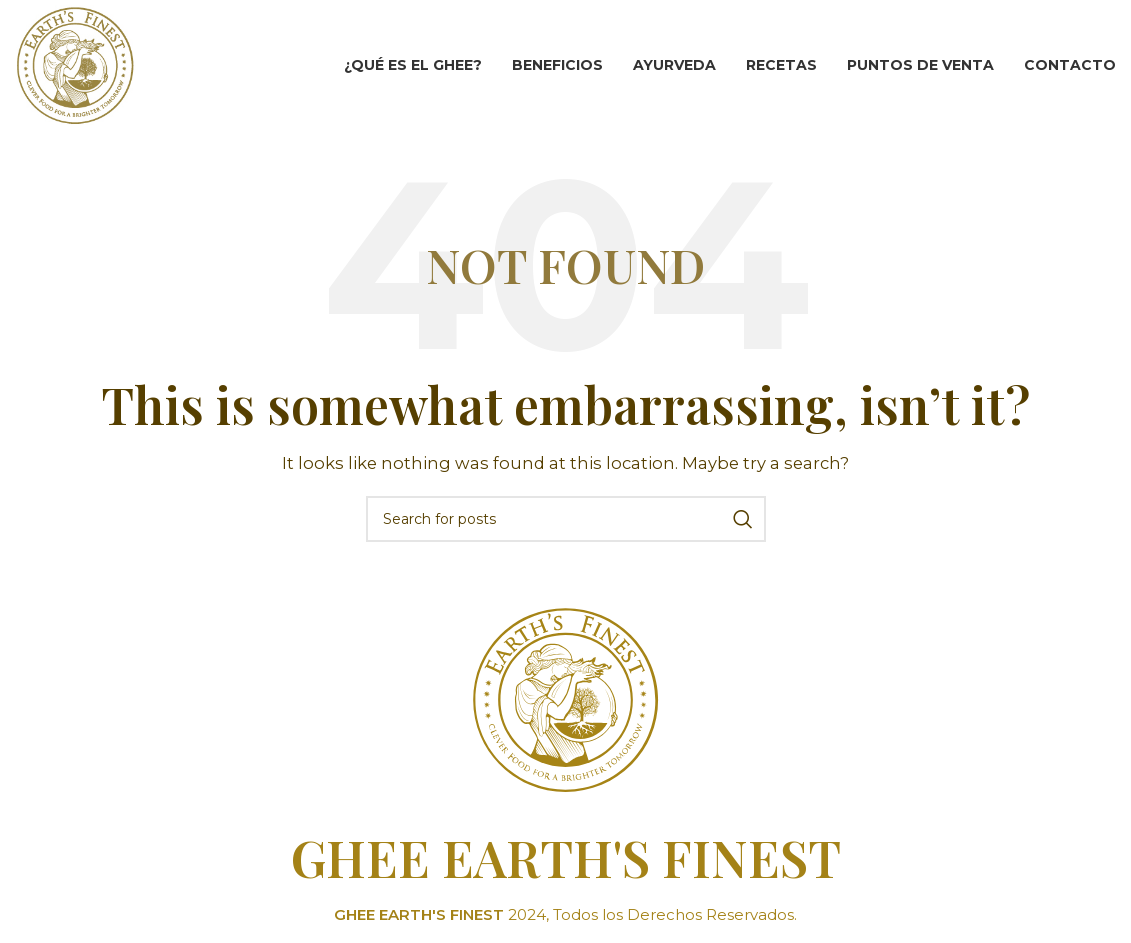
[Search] (566, 519)
